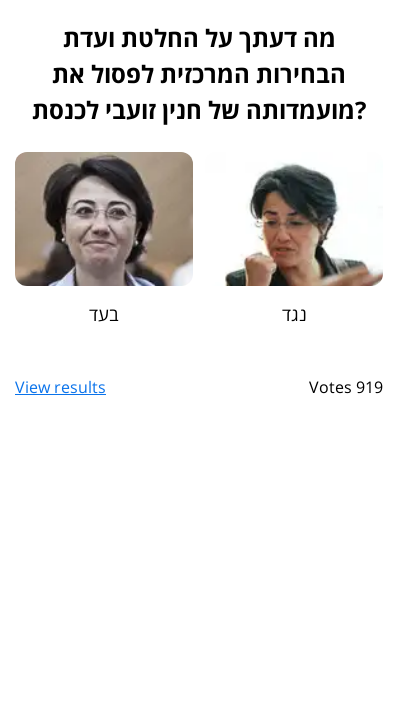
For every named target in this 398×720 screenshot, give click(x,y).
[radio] (104, 239)
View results (60, 387)
